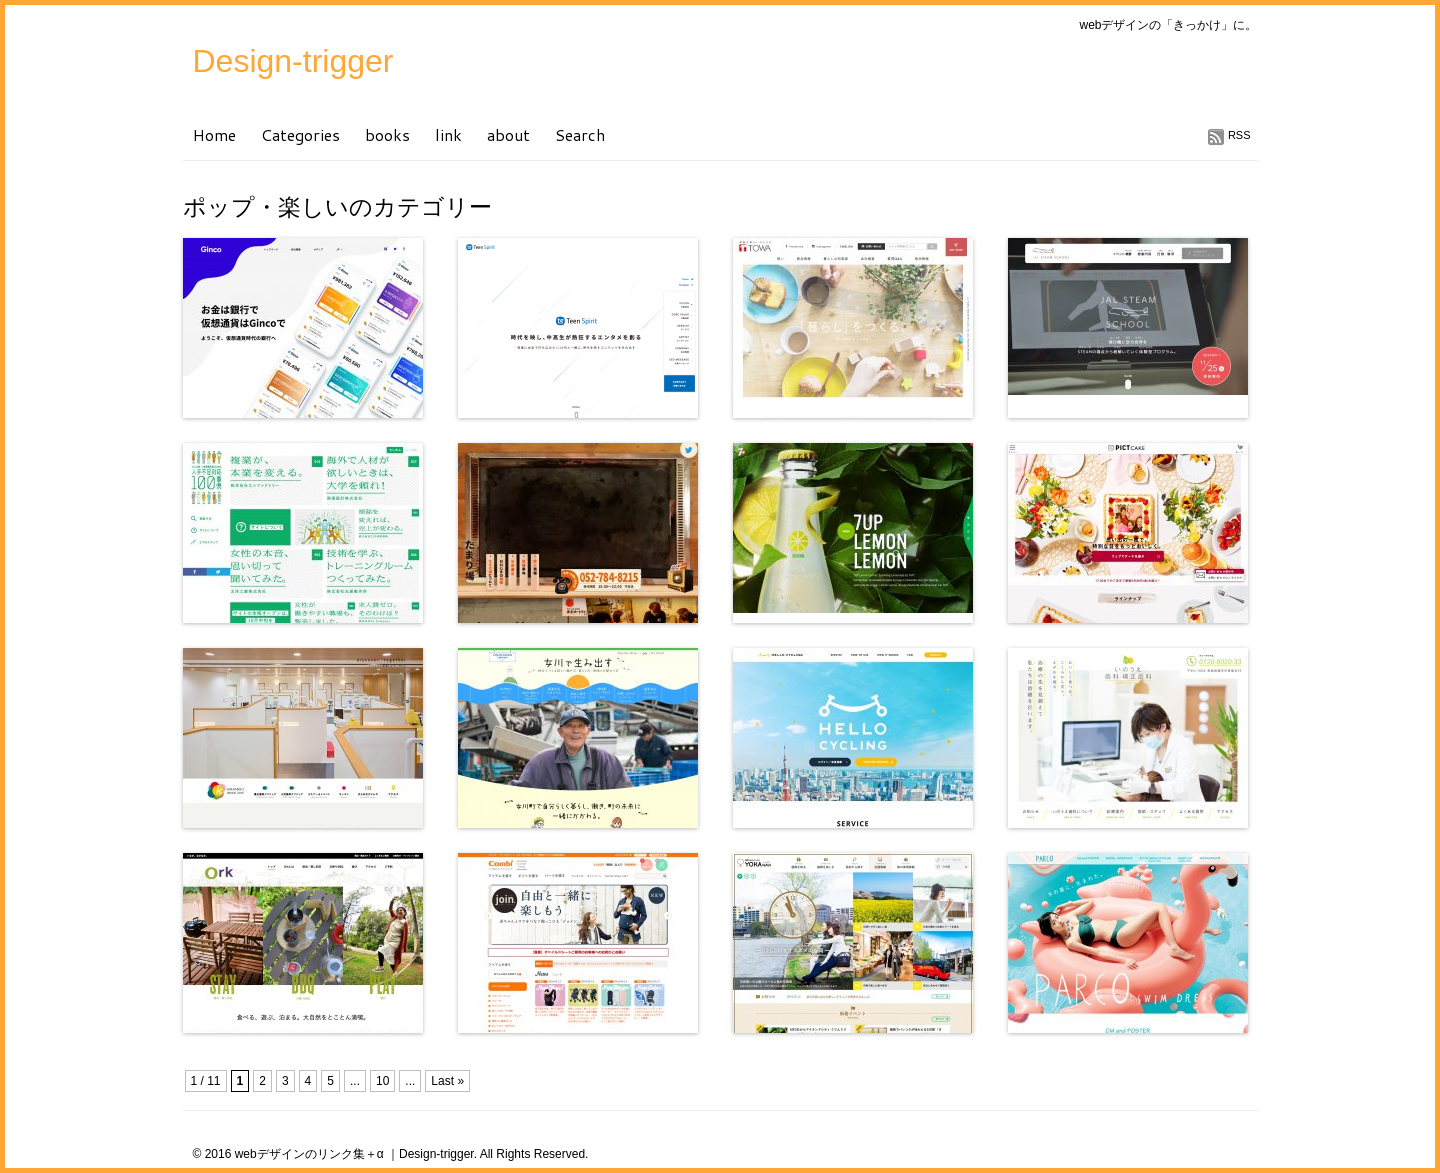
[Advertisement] (417, 1065)
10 (382, 1081)
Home (214, 134)
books (387, 134)
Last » (447, 1081)
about (508, 134)
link (448, 134)
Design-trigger (293, 61)
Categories (300, 134)
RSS (1239, 135)
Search (580, 134)
